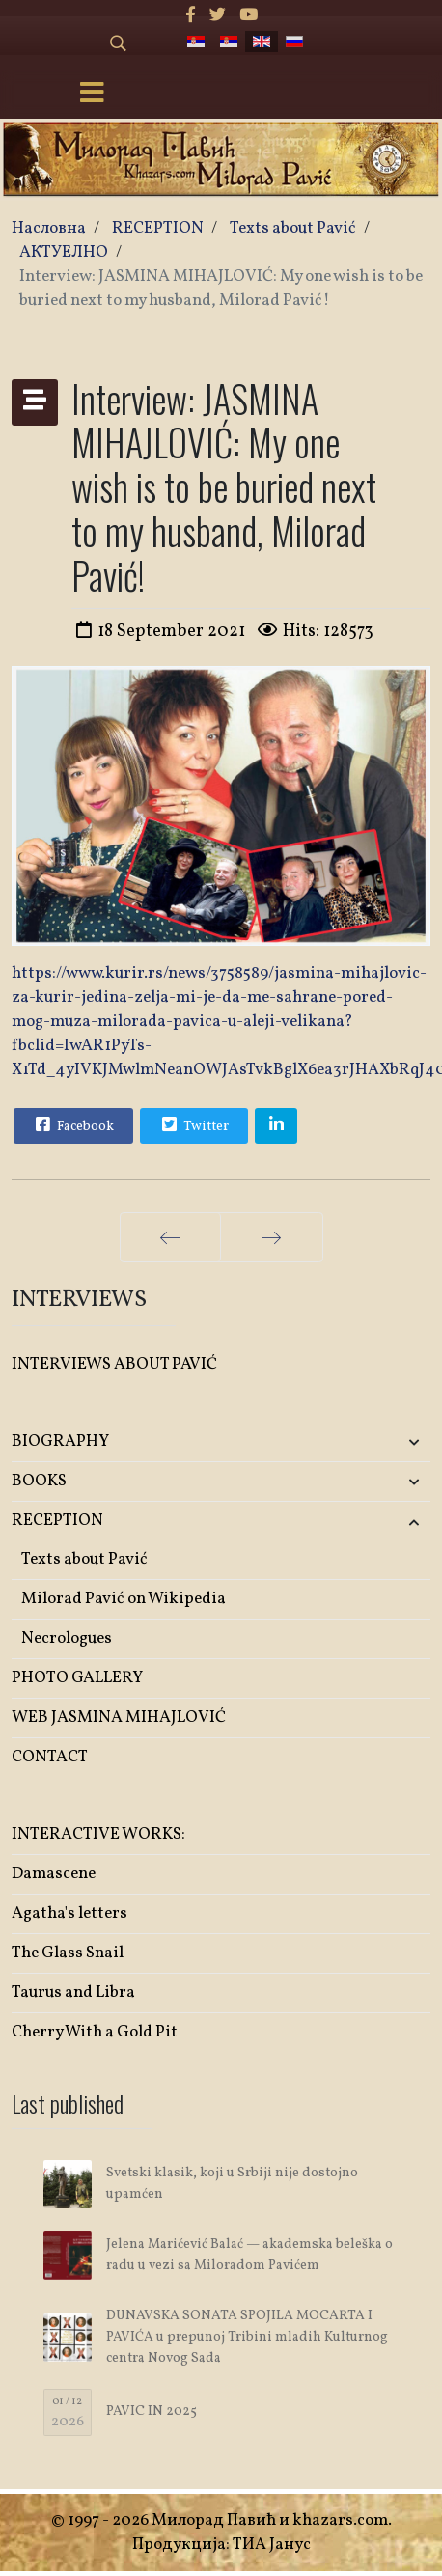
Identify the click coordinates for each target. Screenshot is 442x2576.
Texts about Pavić (84, 1559)
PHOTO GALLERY (77, 1678)
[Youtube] (248, 16)
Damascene (54, 1874)
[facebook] (190, 16)
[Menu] (92, 94)
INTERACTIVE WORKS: (98, 1834)
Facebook (72, 1124)
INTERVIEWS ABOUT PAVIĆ (114, 1364)
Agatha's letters (69, 1913)
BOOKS (39, 1481)
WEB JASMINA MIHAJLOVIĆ (119, 1717)
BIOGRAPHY (60, 1441)
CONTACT (50, 1757)
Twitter (193, 1124)
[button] (361, 1442)
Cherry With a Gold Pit (95, 2032)
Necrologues (66, 1638)
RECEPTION (57, 1521)
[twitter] (217, 16)
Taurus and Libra (73, 1992)
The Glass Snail (68, 1953)
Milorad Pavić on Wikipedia (123, 1599)
